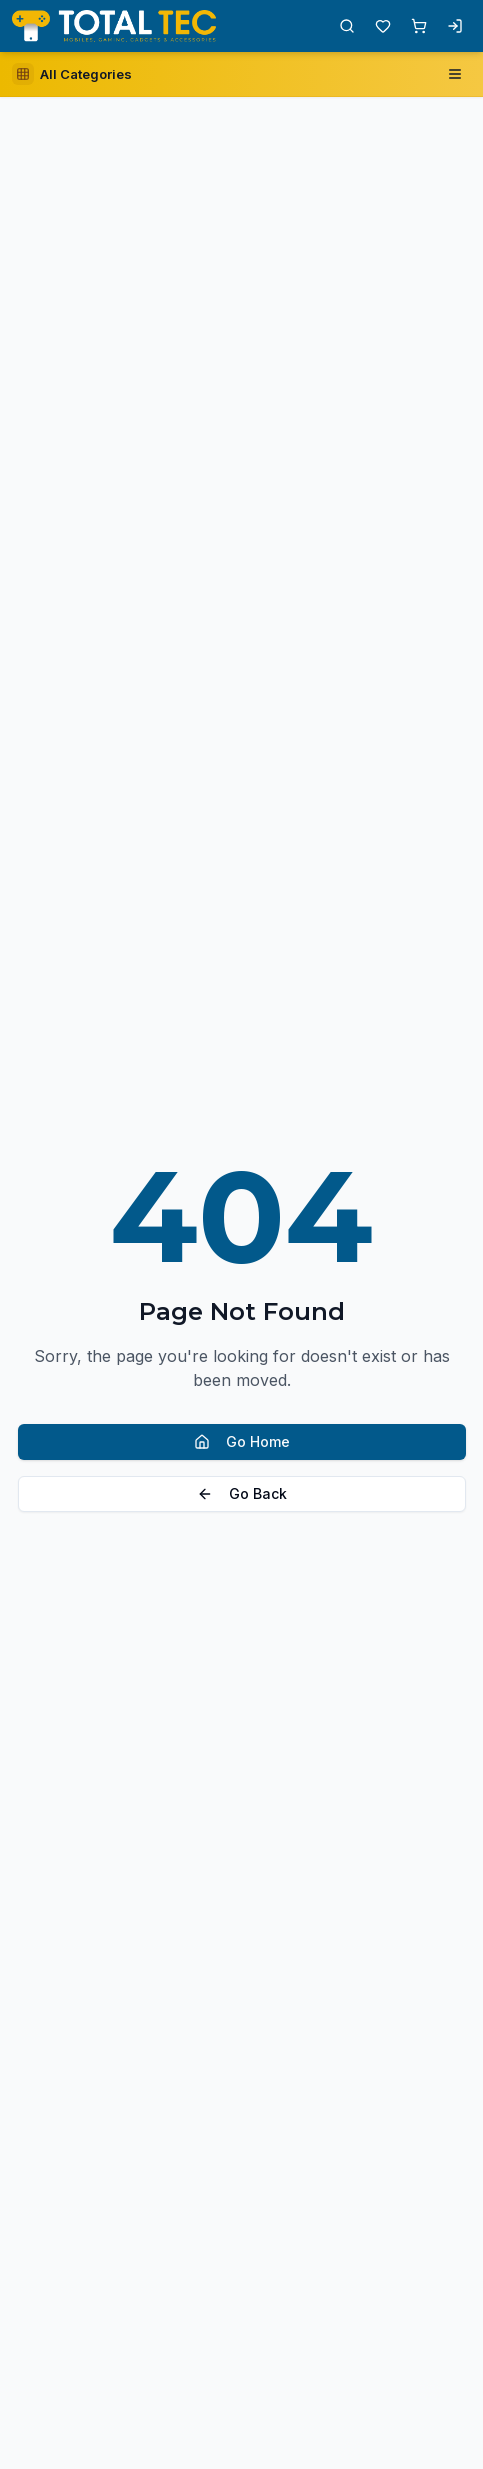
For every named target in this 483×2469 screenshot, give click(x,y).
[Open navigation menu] (455, 74)
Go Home (242, 1441)
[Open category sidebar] (72, 74)
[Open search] (347, 26)
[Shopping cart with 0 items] (419, 26)
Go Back (242, 1493)
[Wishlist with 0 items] (383, 26)
